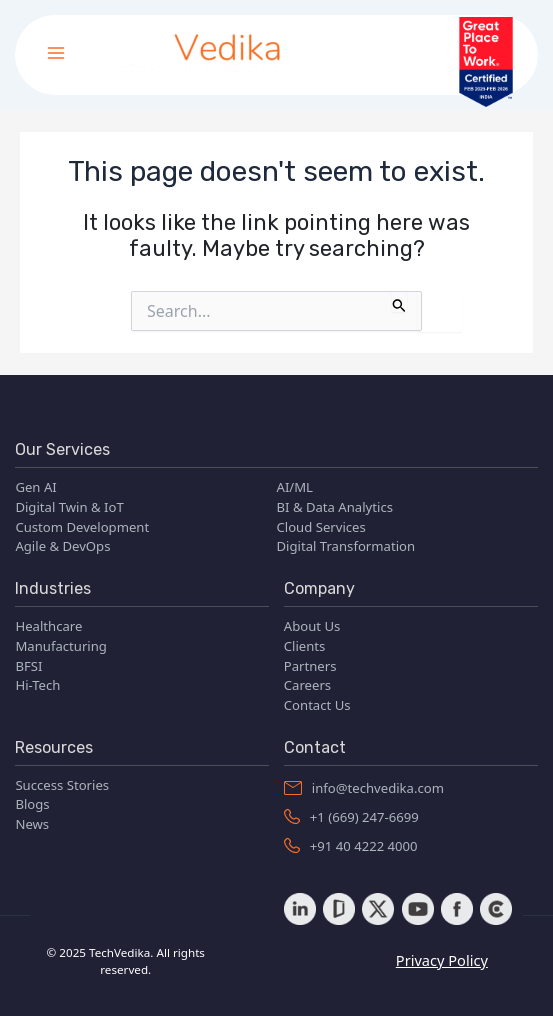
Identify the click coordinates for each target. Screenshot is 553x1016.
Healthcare (48, 626)
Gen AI (35, 487)
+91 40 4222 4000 (351, 846)
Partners (310, 666)
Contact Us (317, 705)
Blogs (32, 804)
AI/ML (295, 487)
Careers (307, 685)
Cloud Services (321, 527)
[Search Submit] (399, 301)
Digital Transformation (346, 546)
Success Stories (62, 785)
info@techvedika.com (364, 788)
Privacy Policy (442, 960)
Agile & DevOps (62, 546)
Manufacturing (61, 646)
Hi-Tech (37, 685)
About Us (312, 626)
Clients (305, 646)
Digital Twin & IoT (69, 507)
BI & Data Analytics (335, 507)
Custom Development (82, 527)
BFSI (28, 666)
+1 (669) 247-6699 (351, 817)
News (32, 824)
